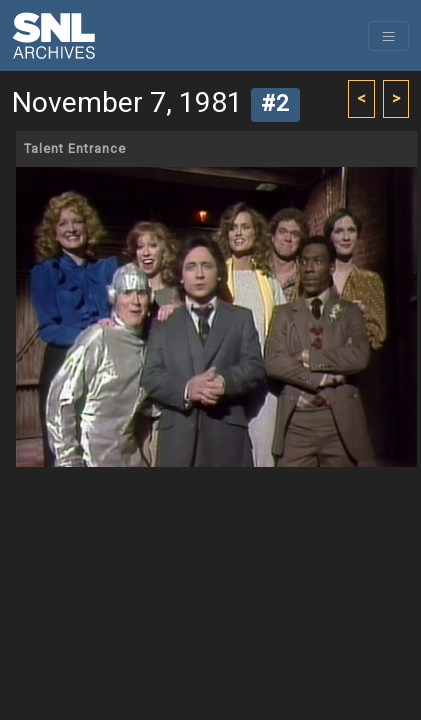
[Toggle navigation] (388, 36)
